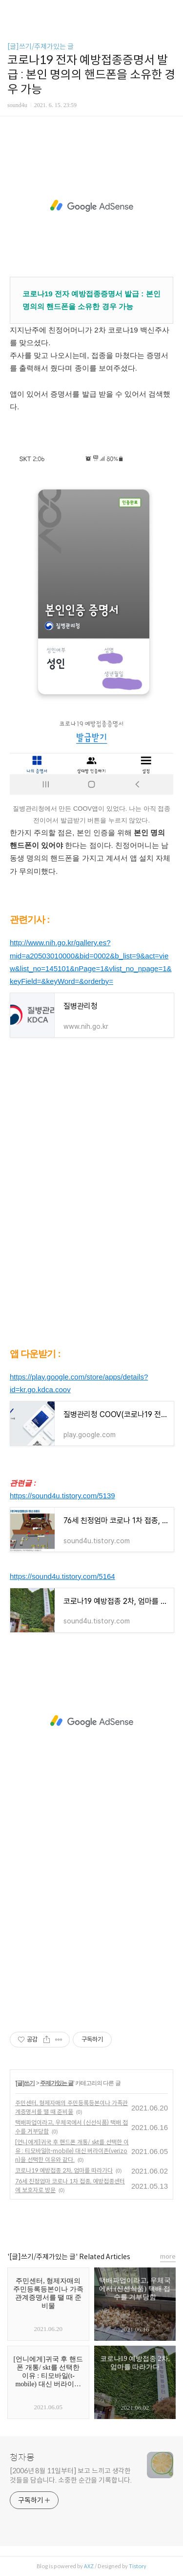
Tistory (137, 2566)
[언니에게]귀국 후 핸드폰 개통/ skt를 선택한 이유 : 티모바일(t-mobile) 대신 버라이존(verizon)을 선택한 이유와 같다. (72, 2150)
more (168, 2256)
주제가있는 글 (56, 2083)
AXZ (89, 2566)
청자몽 (22, 2457)
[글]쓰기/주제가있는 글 (40, 46)
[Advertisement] (91, 206)
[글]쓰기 (25, 2083)
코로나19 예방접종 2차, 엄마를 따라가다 (64, 2170)
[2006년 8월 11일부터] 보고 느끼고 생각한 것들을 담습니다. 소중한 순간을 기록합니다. (71, 2475)
